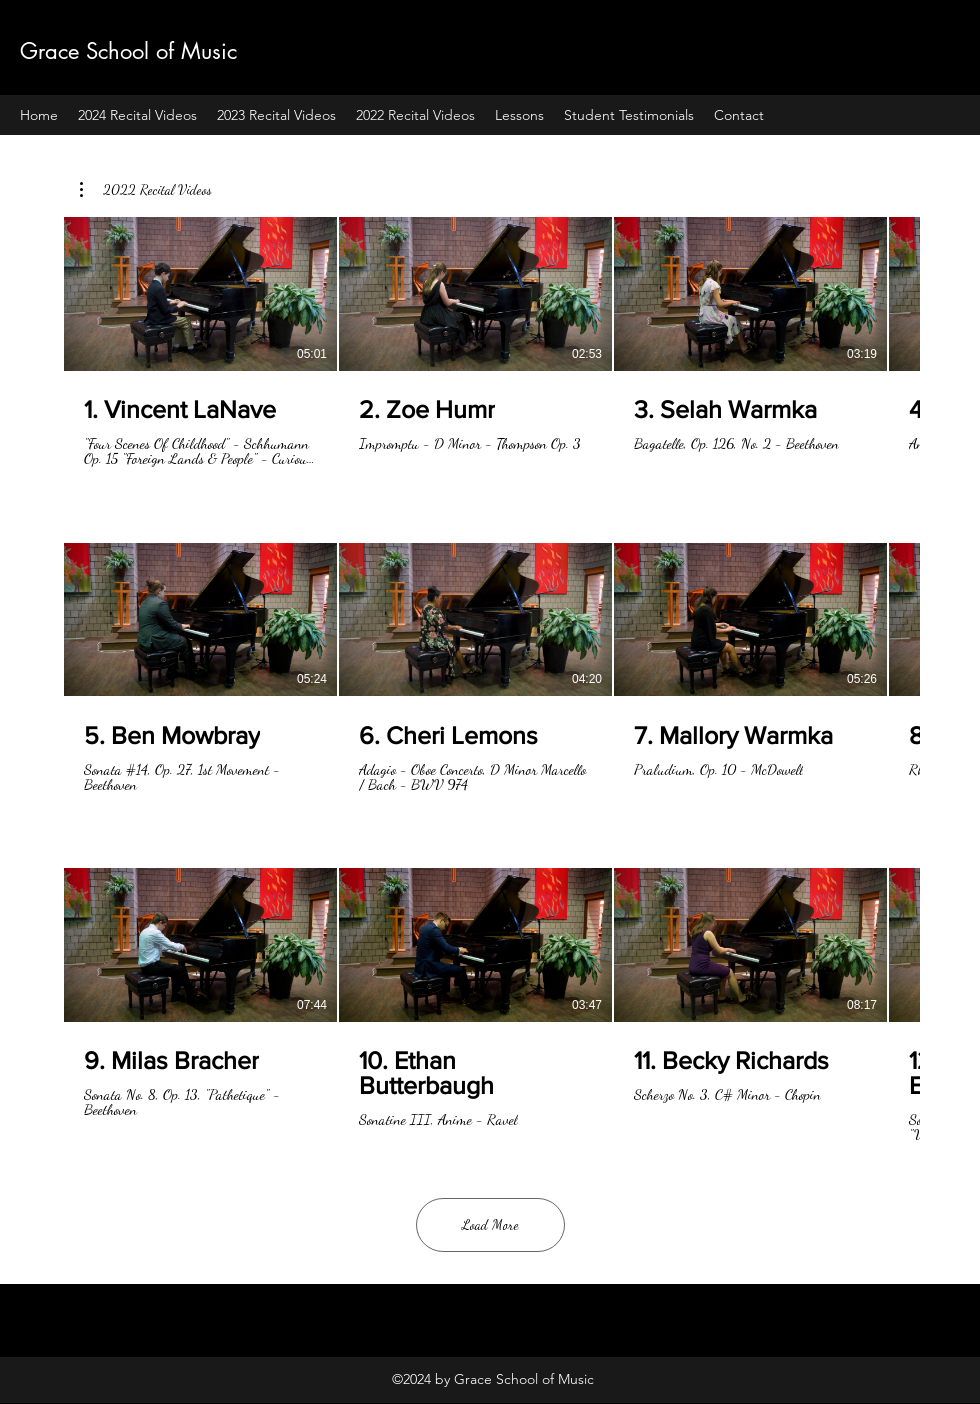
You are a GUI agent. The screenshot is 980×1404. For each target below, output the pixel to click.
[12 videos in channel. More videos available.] (490, 680)
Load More (490, 1224)
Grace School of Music (128, 51)
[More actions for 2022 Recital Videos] (146, 190)
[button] (146, 190)
